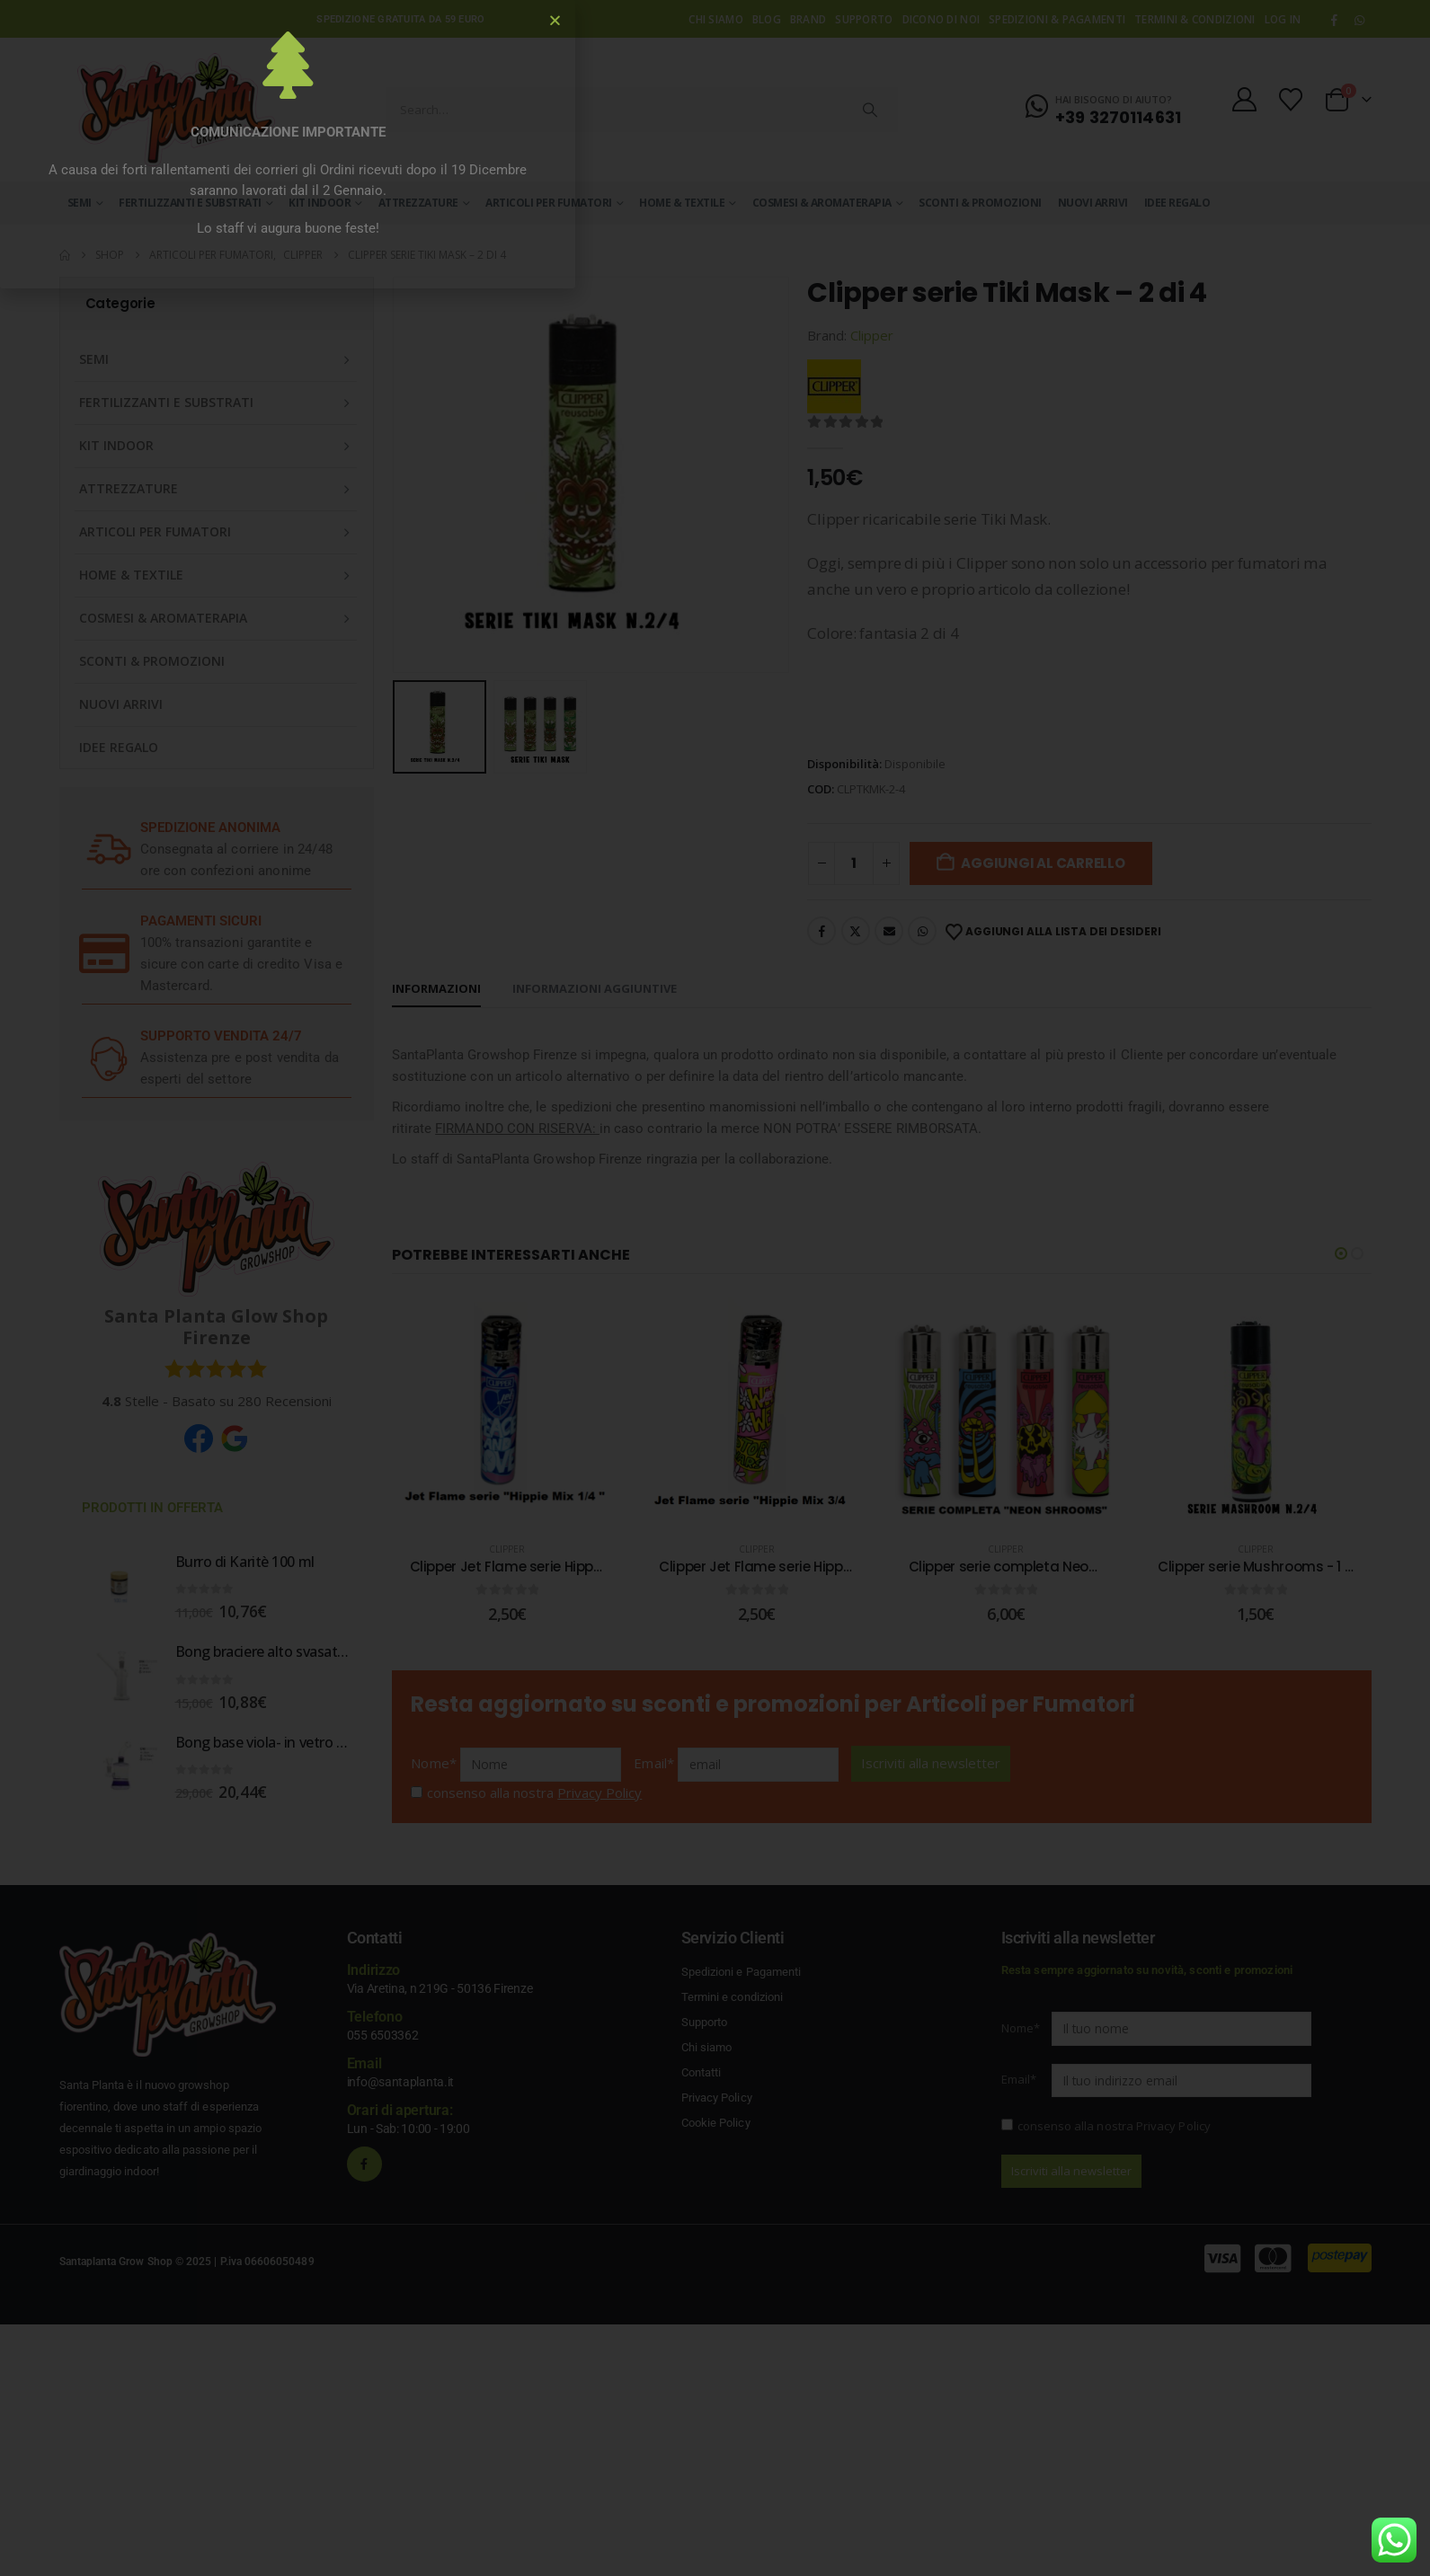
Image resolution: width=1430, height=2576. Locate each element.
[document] (715, 1288)
